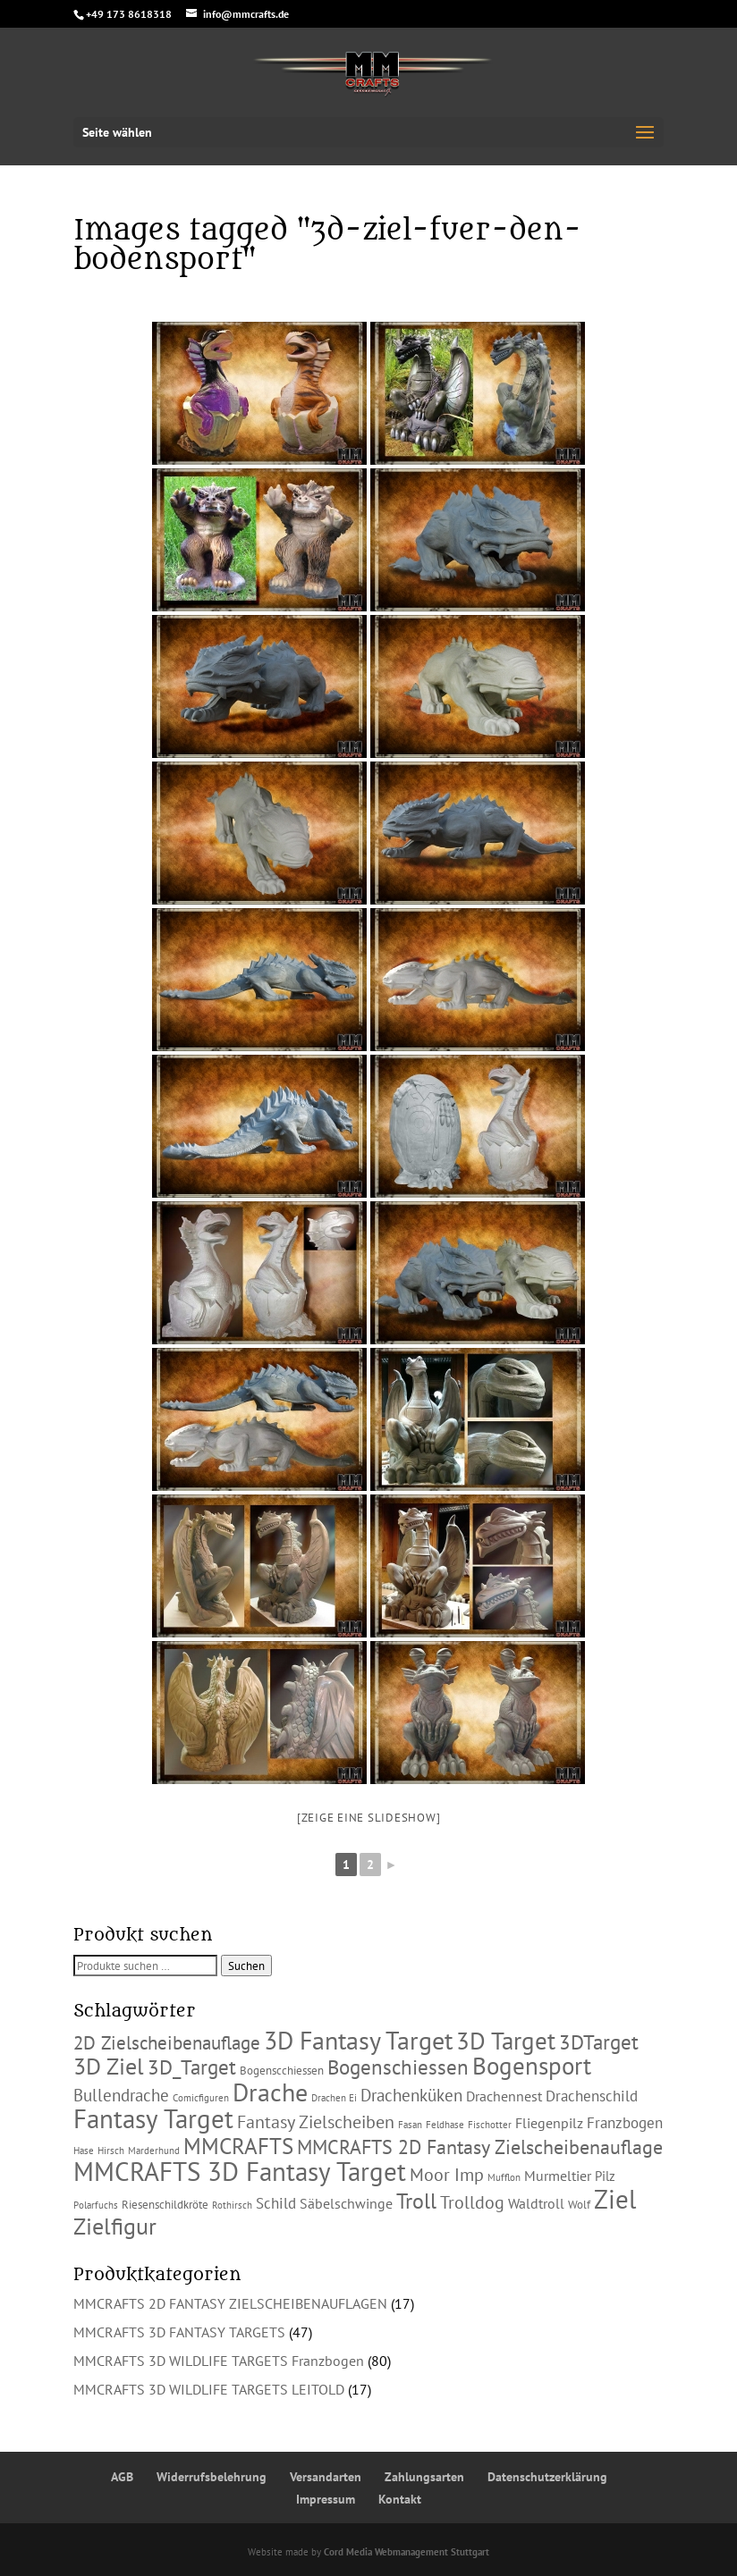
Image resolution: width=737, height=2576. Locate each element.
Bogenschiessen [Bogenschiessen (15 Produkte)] (398, 2067)
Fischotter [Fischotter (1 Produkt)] (490, 2124)
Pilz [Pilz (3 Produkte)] (605, 2176)
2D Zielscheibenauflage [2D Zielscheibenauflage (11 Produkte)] (166, 2042)
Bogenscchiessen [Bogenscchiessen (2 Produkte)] (282, 2070)
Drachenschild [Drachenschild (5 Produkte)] (592, 2096)
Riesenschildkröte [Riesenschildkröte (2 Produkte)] (165, 2204)
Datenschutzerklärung (547, 2477)
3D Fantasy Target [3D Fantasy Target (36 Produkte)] (358, 2041)
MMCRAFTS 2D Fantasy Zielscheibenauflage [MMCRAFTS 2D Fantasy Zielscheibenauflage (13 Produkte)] (480, 2146)
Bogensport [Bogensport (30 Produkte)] (531, 2065)
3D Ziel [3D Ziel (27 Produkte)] (108, 2065)
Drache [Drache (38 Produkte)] (270, 2092)
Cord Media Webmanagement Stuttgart (406, 2552)
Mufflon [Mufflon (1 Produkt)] (504, 2177)
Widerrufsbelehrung (212, 2477)
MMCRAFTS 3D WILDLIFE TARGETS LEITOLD (208, 2389)
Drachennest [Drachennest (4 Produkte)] (504, 2096)
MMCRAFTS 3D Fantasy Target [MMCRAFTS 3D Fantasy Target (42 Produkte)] (239, 2171)
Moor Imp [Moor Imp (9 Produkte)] (447, 2174)
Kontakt (399, 2499)
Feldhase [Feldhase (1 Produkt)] (445, 2124)
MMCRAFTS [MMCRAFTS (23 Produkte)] (238, 2145)
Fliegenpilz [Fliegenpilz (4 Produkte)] (549, 2123)
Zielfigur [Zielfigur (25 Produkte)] (115, 2226)
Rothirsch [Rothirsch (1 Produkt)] (232, 2205)
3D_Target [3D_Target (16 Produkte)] (192, 2066)
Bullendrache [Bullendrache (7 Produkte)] (121, 2095)
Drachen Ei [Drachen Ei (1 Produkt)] (334, 2098)
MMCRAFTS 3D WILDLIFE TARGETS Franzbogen (218, 2361)
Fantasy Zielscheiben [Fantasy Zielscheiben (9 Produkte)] (315, 2122)
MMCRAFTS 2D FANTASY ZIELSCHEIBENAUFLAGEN (230, 2303)
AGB (122, 2477)
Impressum (325, 2499)
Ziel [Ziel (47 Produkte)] (615, 2199)
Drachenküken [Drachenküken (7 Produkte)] (411, 2095)
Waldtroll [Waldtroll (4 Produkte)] (536, 2203)
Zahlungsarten (424, 2477)
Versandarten (325, 2477)
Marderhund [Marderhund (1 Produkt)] (154, 2150)
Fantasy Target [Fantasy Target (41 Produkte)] (153, 2118)
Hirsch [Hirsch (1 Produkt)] (110, 2150)
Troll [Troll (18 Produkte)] (416, 2201)
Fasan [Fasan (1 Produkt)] (410, 2124)
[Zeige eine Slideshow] (369, 1817)
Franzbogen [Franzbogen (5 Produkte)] (625, 2123)
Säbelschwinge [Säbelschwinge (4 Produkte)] (346, 2203)
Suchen (246, 1965)
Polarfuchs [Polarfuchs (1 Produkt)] (95, 2205)
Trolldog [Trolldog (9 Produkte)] (472, 2202)
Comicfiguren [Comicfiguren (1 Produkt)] (201, 2098)
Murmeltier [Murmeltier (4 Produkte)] (557, 2176)
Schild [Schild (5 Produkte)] (276, 2203)
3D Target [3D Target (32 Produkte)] (505, 2040)
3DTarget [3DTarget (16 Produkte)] (599, 2041)
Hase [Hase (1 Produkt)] (83, 2150)
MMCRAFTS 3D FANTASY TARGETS (179, 2332)
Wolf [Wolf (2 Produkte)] (579, 2204)
